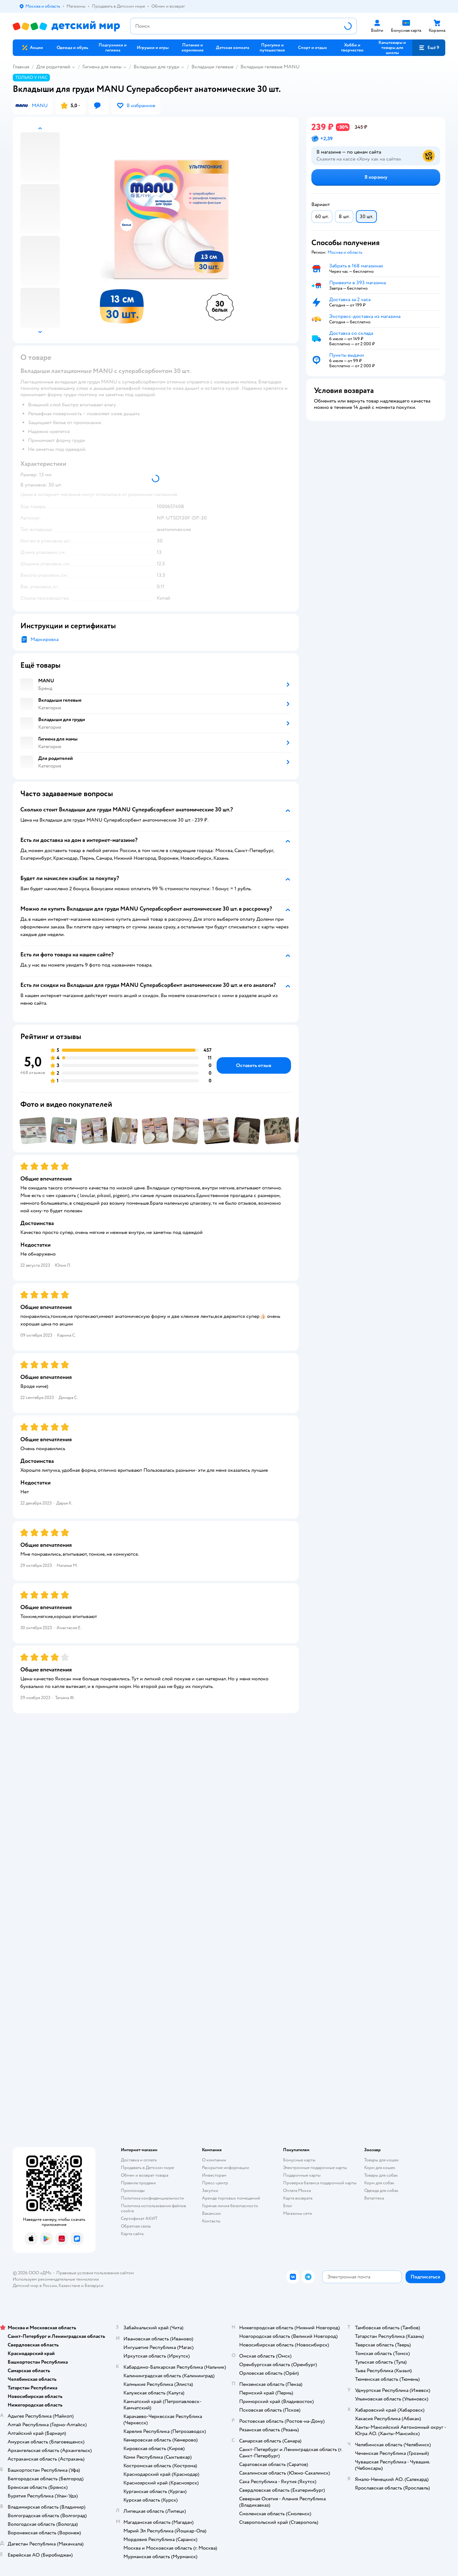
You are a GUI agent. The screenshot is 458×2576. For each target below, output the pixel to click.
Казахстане (69, 2285)
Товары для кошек (381, 2160)
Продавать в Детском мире (147, 2167)
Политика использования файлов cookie (153, 2208)
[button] (428, 47)
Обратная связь (136, 2226)
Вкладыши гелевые (212, 67)
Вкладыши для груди (156, 67)
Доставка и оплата (138, 2160)
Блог (287, 2205)
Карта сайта (132, 2233)
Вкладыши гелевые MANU (270, 67)
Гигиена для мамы (101, 67)
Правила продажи (138, 2183)
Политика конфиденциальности (152, 2198)
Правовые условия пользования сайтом (95, 2273)
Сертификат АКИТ (139, 2218)
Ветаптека (374, 2198)
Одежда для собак (381, 2190)
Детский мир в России (35, 2285)
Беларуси (94, 2285)
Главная (21, 67)
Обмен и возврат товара (144, 2175)
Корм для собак (379, 2183)
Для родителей (53, 67)
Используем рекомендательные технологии (56, 2279)
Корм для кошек (379, 2167)
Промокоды (133, 2190)
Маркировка (45, 639)
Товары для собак (381, 2175)
